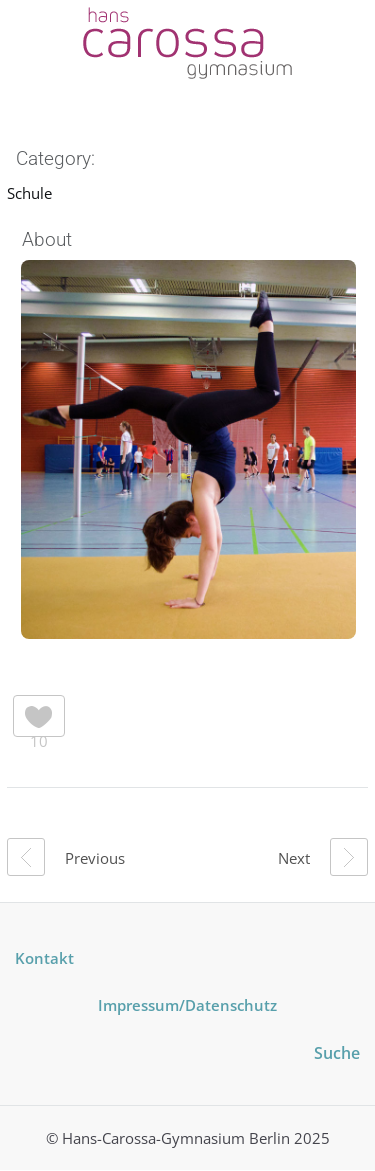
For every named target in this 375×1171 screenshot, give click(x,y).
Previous (66, 857)
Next (323, 857)
